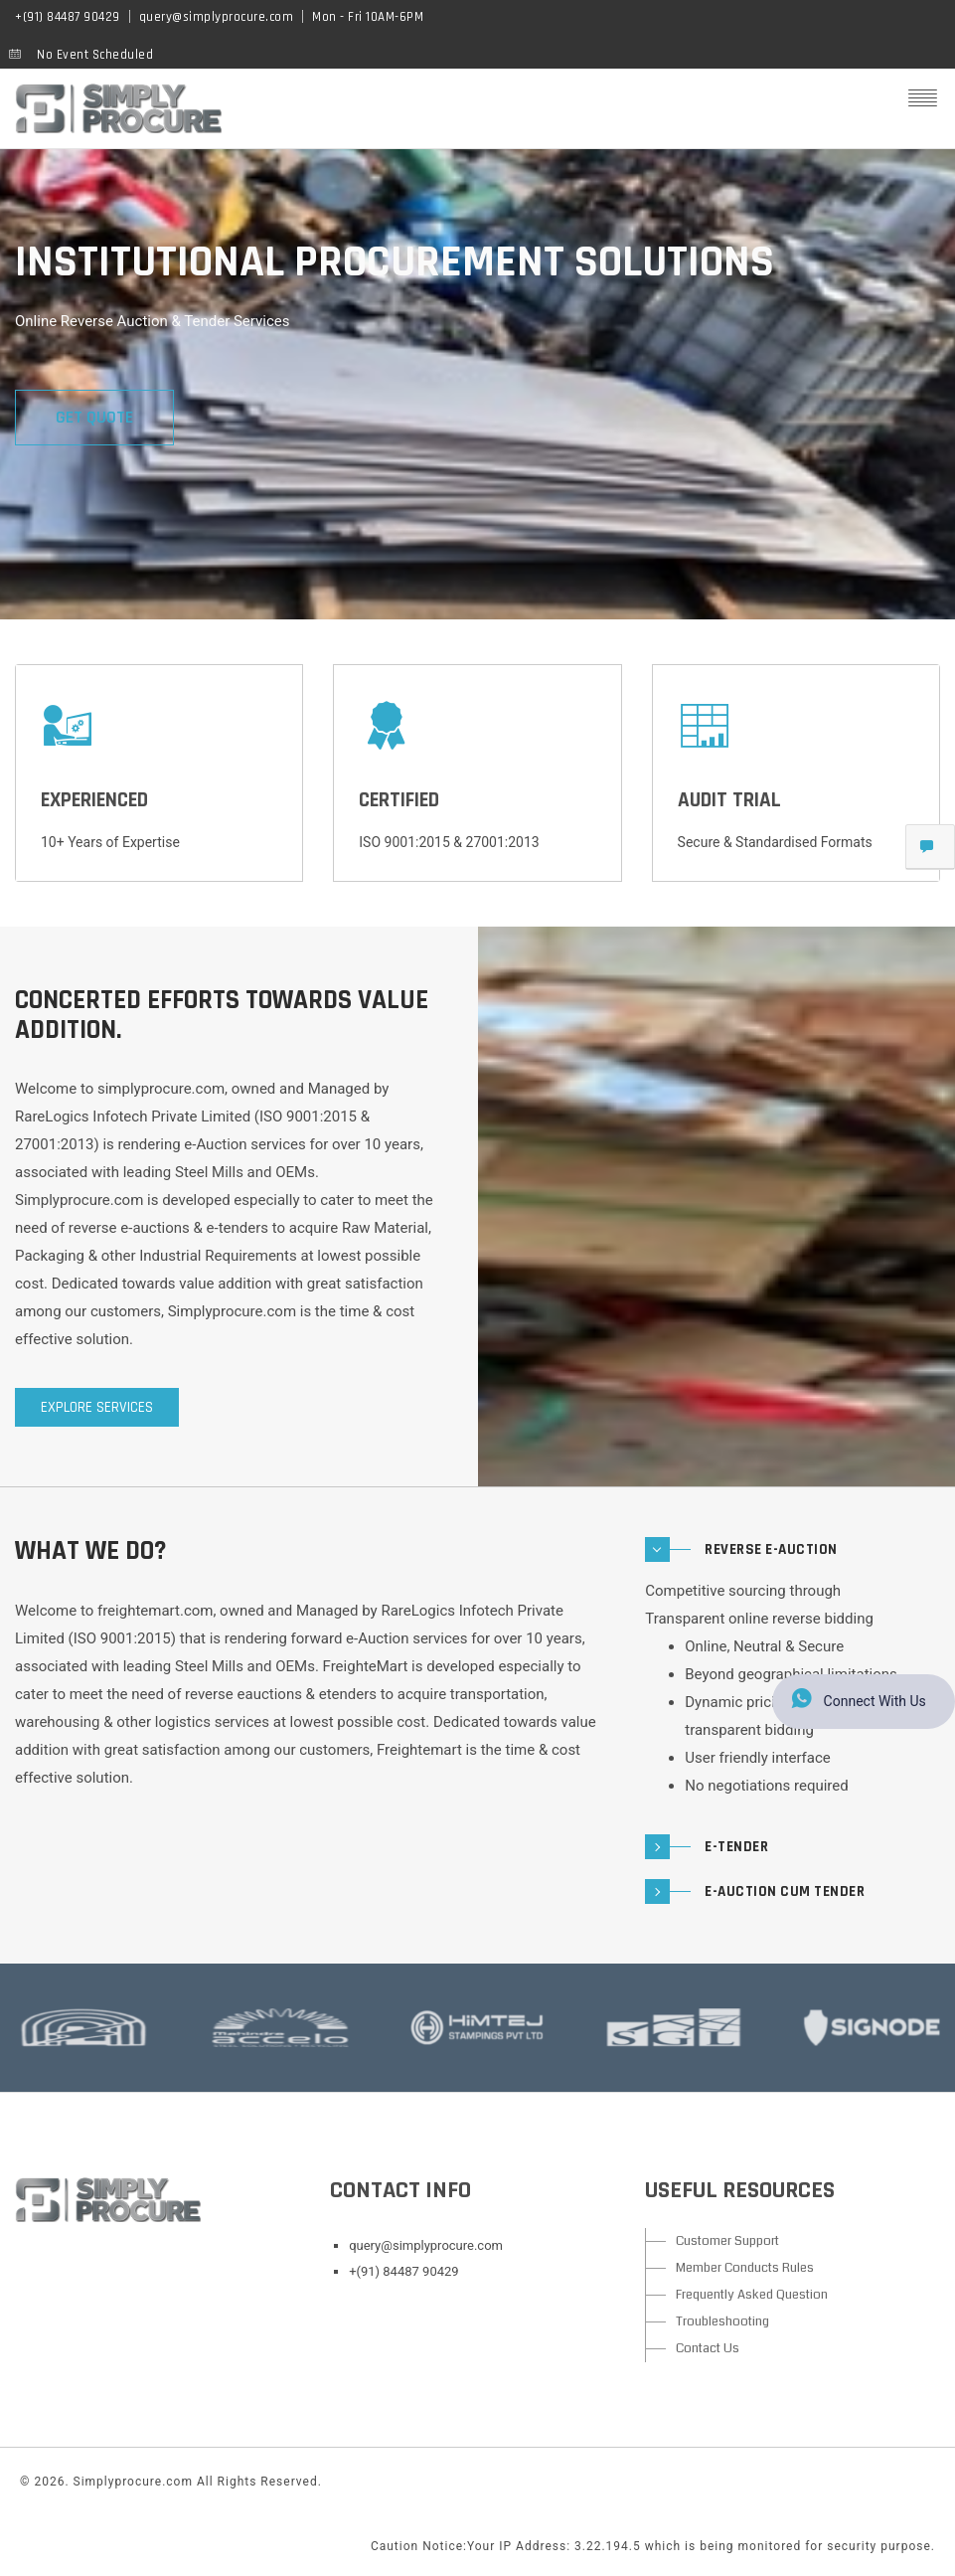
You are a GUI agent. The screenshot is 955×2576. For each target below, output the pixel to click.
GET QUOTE (94, 417)
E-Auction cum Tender (785, 1891)
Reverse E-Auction (771, 1549)
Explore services (97, 1407)
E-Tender (736, 1846)
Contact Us (707, 2348)
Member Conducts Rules (745, 2268)
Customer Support (727, 2241)
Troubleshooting (722, 2321)
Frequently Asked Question (752, 2295)
